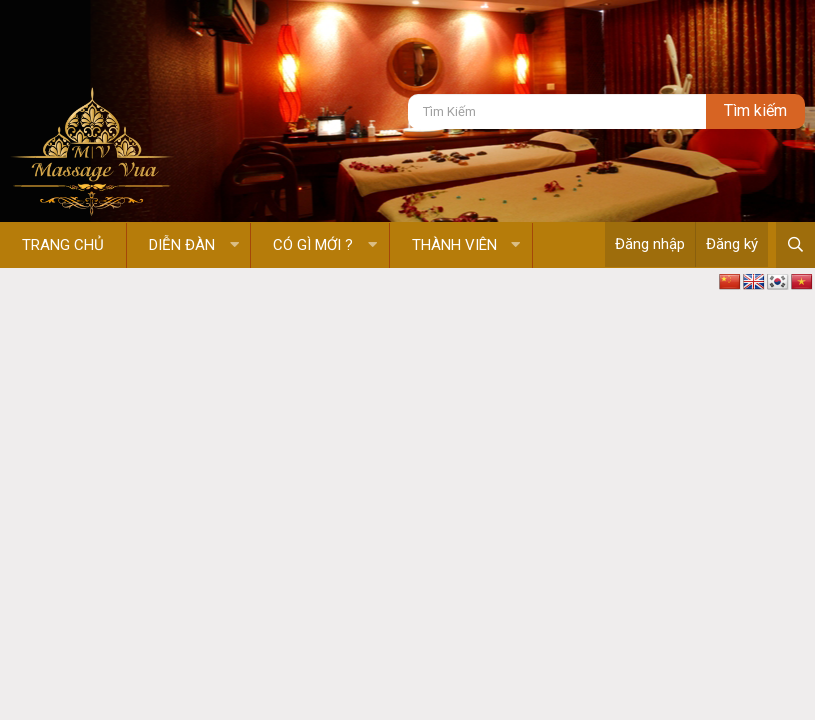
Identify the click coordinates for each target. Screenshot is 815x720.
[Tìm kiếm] (557, 111)
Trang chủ (63, 245)
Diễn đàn (182, 245)
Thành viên (454, 245)
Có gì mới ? (313, 245)
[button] (234, 245)
